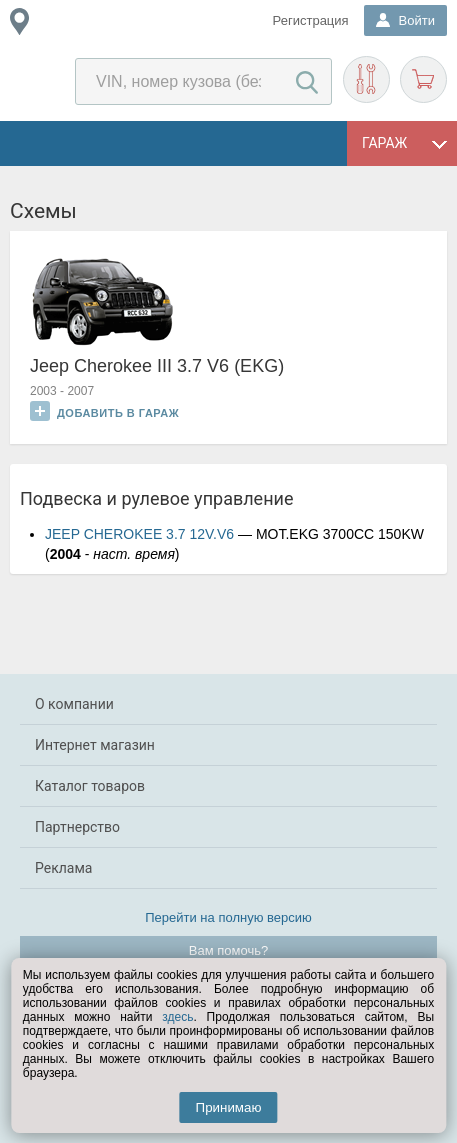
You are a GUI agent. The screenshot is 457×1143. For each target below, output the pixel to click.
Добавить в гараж (104, 411)
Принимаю (229, 1107)
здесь (177, 1017)
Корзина (423, 79)
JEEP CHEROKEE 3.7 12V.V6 (139, 534)
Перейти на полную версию (228, 917)
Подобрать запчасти (366, 79)
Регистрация (311, 20)
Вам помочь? (228, 950)
